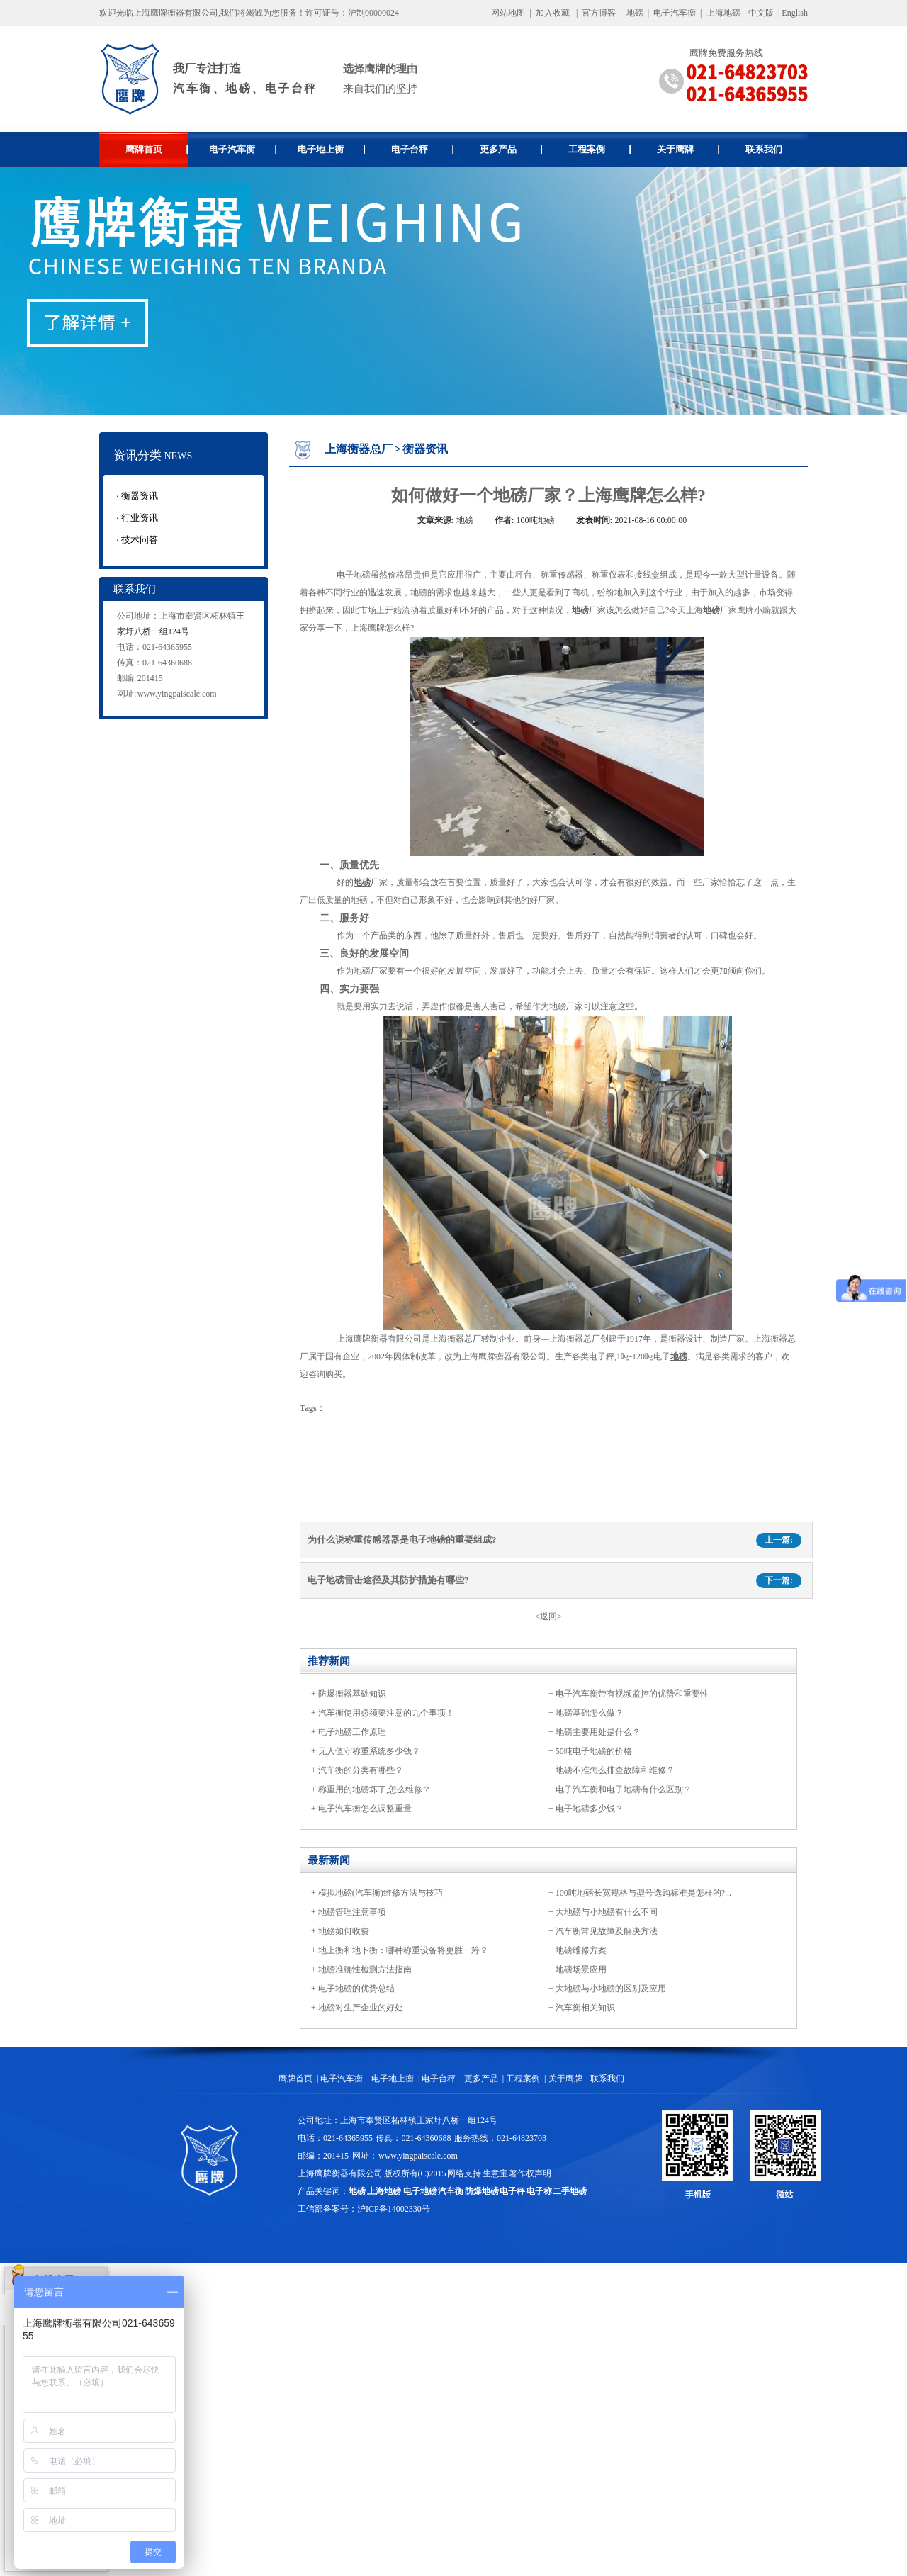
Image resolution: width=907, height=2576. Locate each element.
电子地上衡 (331, 149)
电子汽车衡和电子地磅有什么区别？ (624, 1789)
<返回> (548, 1616)
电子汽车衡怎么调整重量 (365, 1808)
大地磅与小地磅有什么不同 (607, 1912)
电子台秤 (422, 149)
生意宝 (495, 2173)
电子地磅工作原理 (352, 1732)
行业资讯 (139, 517)
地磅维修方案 (581, 1950)
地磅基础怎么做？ (590, 1713)
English (795, 13)
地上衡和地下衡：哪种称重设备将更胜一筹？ (403, 1950)
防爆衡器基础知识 (352, 1694)
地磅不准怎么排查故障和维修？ (615, 1770)
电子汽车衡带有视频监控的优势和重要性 (632, 1694)
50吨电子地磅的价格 (594, 1751)
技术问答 (139, 539)
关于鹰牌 (688, 149)
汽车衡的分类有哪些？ (360, 1770)
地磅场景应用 (581, 1969)
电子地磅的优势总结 (356, 1988)
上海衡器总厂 (359, 449)
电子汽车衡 (674, 13)
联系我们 (763, 149)
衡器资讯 (139, 495)
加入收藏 (553, 13)
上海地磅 (722, 13)
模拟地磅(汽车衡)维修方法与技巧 (380, 1893)
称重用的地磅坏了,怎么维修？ (374, 1789)
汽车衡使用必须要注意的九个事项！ (386, 1713)
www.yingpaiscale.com (177, 694)
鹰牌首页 (156, 149)
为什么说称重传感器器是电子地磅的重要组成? (402, 1539)
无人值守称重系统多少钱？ (369, 1751)
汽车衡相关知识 (585, 2008)
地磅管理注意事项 (352, 1912)
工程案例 (599, 149)
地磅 (634, 13)
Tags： (312, 1408)
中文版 (761, 13)
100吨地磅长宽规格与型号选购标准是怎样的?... (643, 1893)
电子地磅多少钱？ (590, 1808)
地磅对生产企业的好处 (360, 2008)
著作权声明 (530, 2173)
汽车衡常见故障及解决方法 (607, 1931)
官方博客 (599, 13)
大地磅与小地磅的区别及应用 (611, 1988)
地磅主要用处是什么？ (598, 1732)
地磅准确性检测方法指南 (365, 1969)
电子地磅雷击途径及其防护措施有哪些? (388, 1580)
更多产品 (511, 149)
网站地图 (508, 13)
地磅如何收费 (343, 1931)
